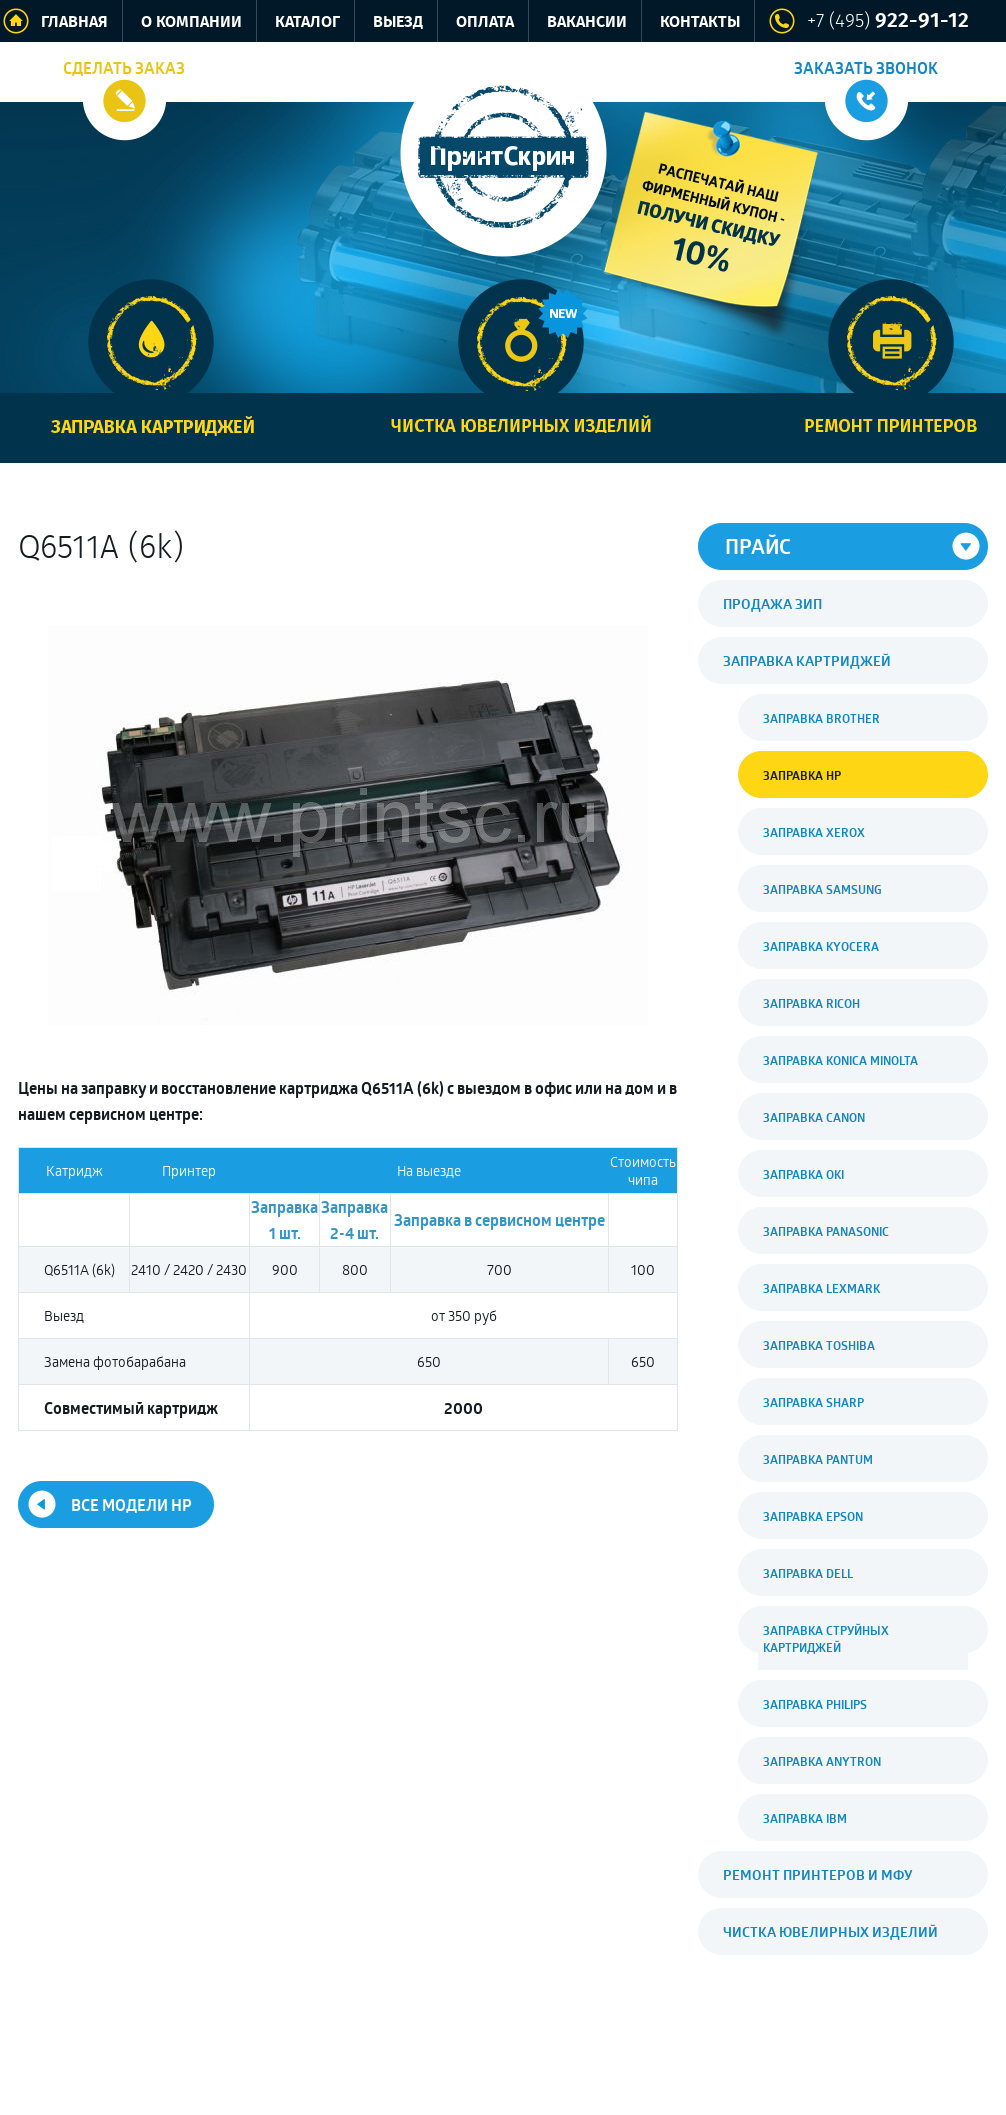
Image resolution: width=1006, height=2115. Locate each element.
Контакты (700, 22)
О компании (191, 22)
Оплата (485, 22)
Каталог (307, 22)
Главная (74, 22)
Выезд (398, 22)
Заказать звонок (866, 68)
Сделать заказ (124, 68)
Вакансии (587, 22)
